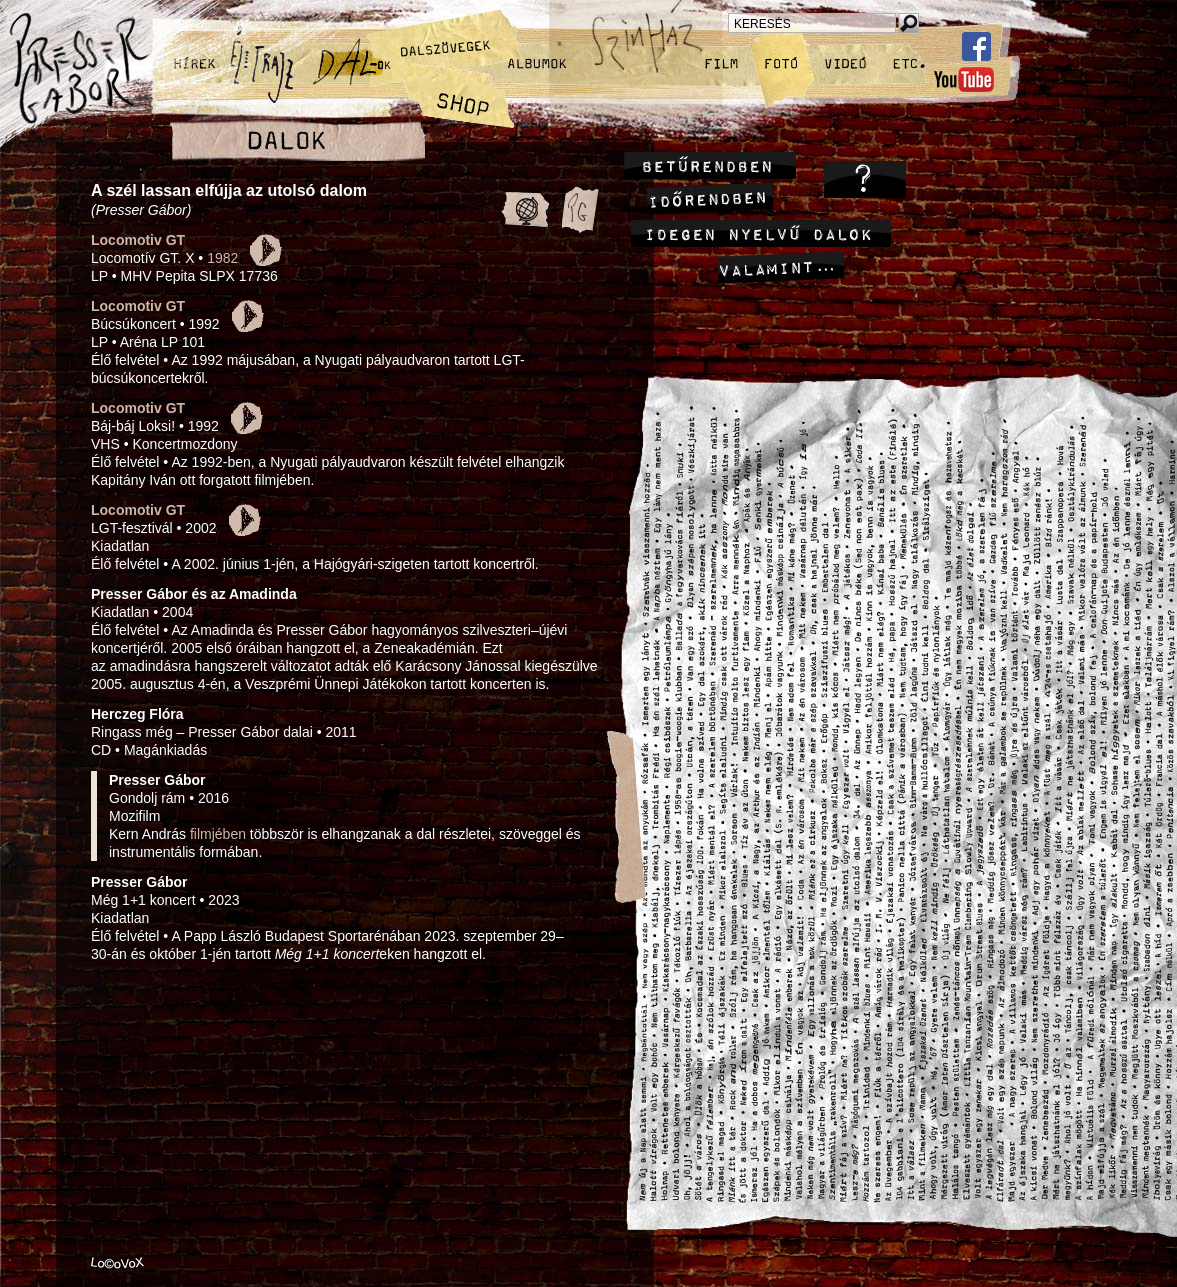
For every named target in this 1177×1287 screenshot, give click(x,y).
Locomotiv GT (138, 240)
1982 (222, 258)
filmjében (218, 834)
